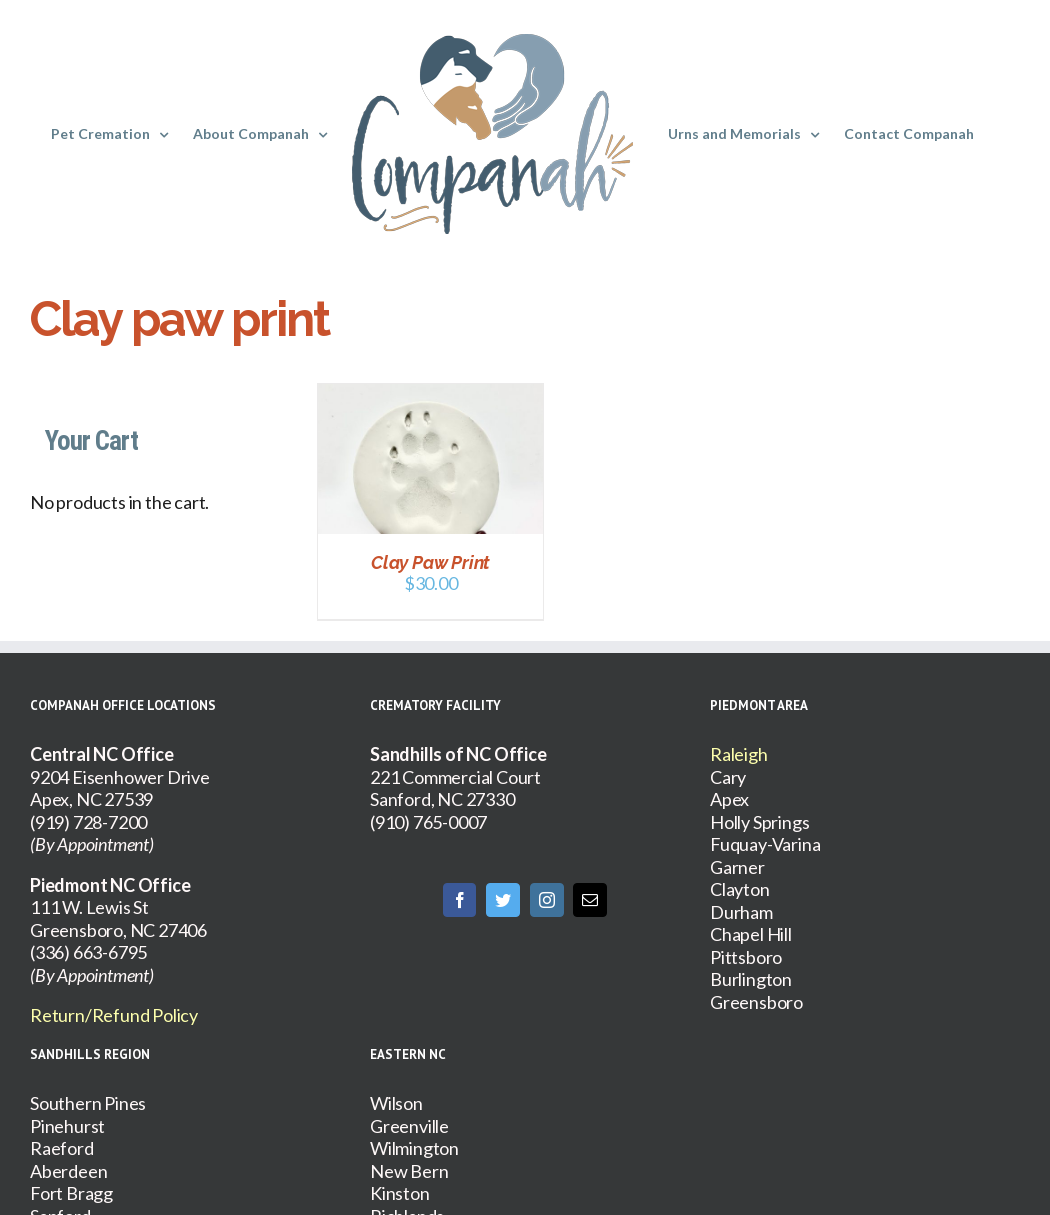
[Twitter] (503, 900)
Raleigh (739, 754)
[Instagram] (547, 900)
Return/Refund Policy (114, 1015)
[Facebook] (460, 900)
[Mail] (590, 900)
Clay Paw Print (430, 562)
